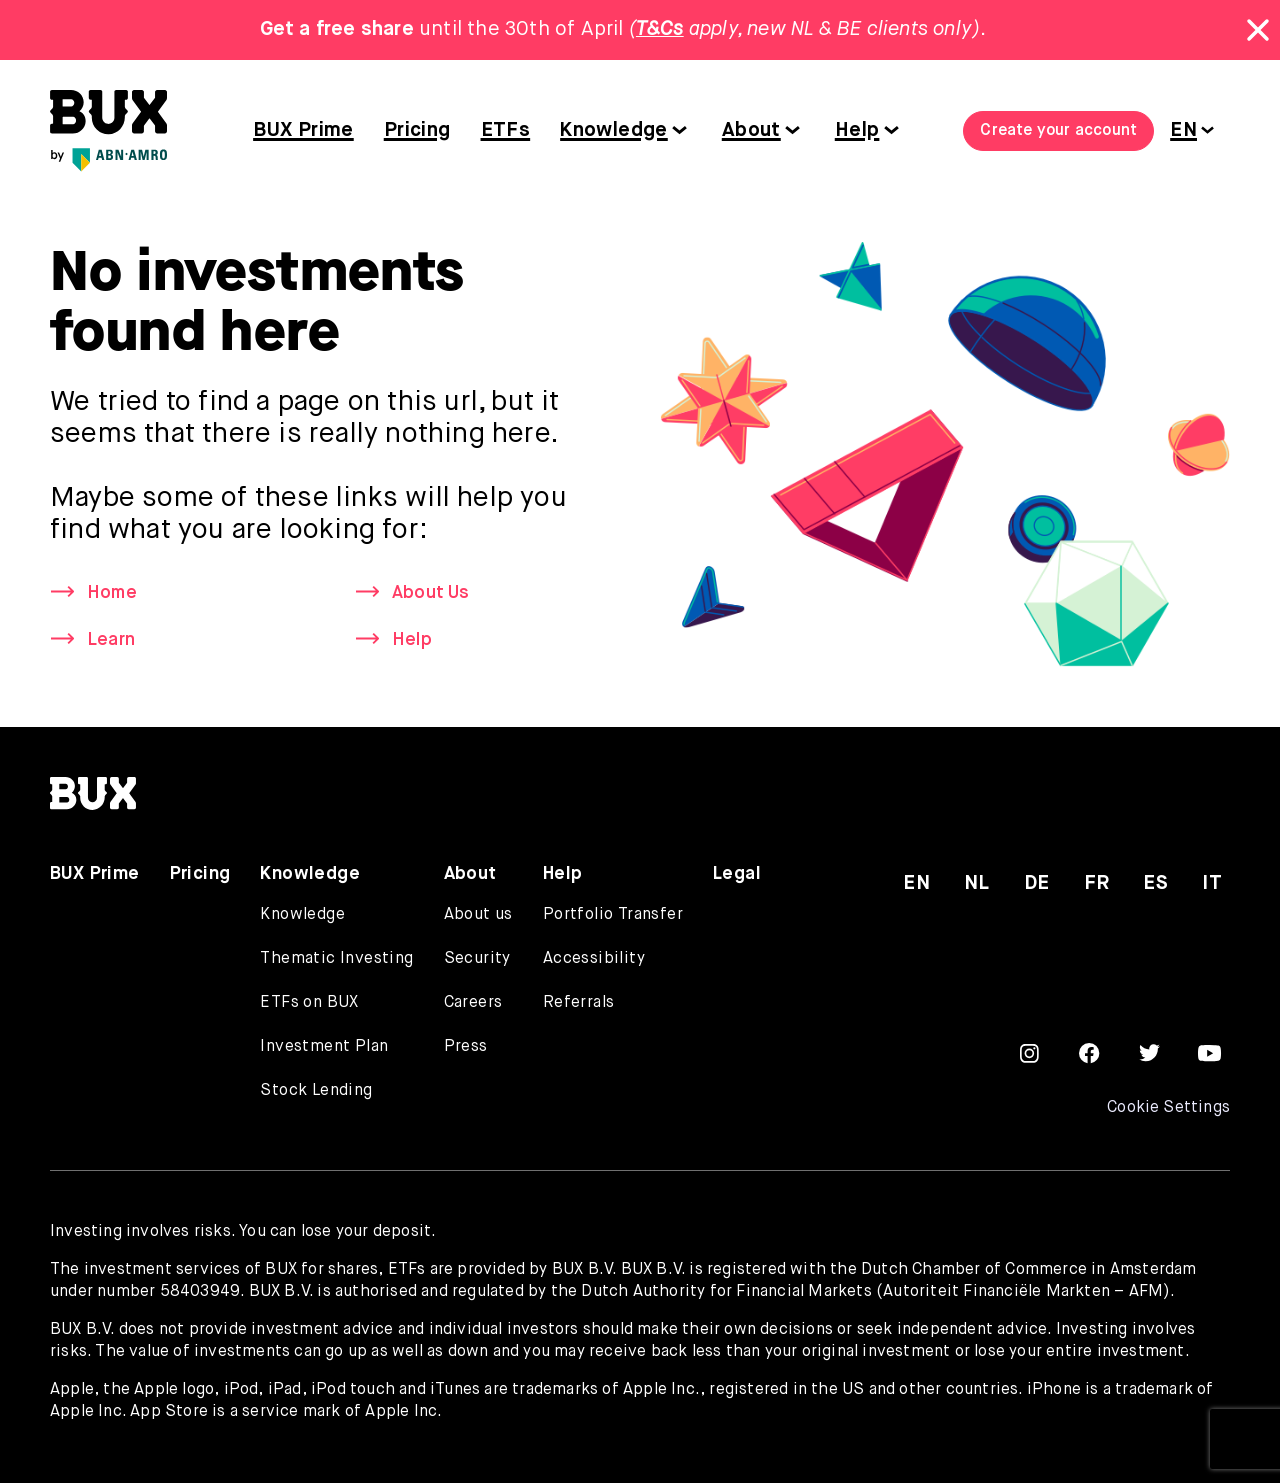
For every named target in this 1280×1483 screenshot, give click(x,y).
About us (478, 915)
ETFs (506, 130)
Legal (737, 874)
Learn (111, 640)
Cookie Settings (1168, 1108)
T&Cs (660, 29)
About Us (431, 593)
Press (466, 1047)
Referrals (579, 1003)
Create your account (1058, 131)
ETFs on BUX (309, 1003)
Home (112, 593)
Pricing (417, 130)
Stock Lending (316, 1091)
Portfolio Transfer (613, 915)
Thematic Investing (336, 959)
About (751, 130)
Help (857, 130)
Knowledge (614, 130)
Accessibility (594, 959)
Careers (473, 1003)
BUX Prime (303, 130)
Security (477, 959)
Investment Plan (324, 1047)
